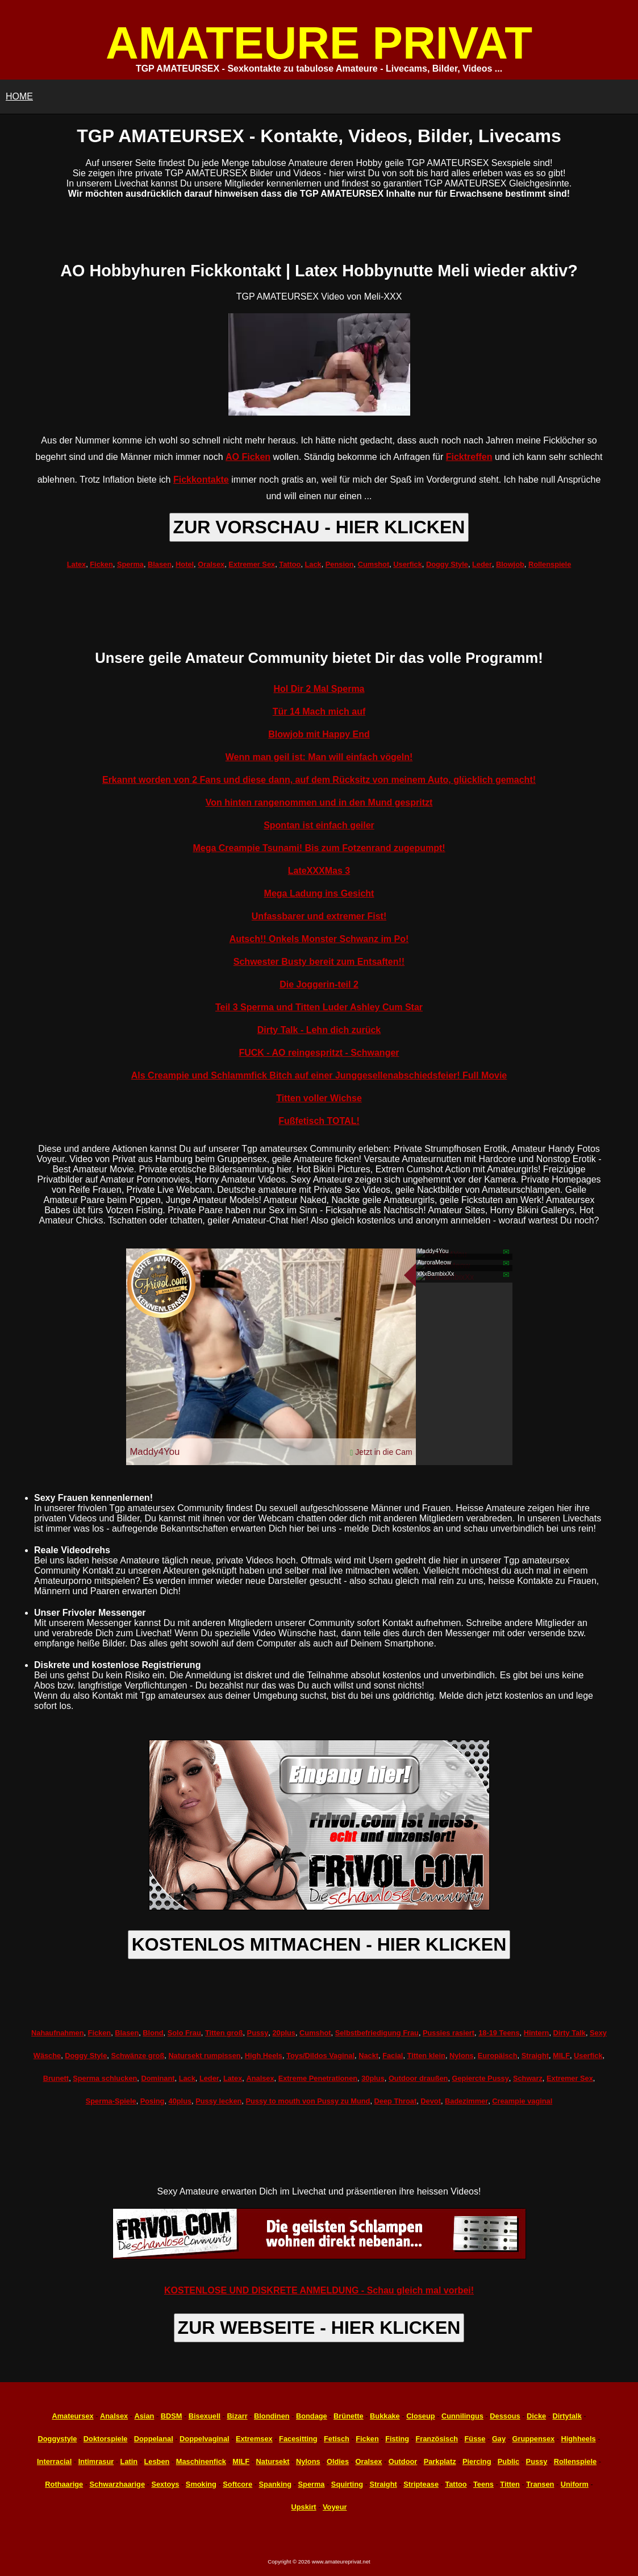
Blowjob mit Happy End (319, 734)
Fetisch (336, 2438)
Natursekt (273, 2461)
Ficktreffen (469, 457)
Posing (152, 2101)
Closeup (420, 2416)
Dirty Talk (569, 2033)
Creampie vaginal (522, 2101)
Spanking (275, 2484)
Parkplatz (440, 2461)
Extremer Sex (251, 564)
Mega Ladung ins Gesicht (319, 893)
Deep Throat (395, 2101)
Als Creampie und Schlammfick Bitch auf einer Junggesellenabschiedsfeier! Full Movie (319, 1075)
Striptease (421, 2484)
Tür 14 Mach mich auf (319, 711)
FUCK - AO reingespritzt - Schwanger (319, 1052)
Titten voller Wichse (319, 1098)
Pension (340, 564)
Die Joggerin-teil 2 (319, 984)
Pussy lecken (218, 2101)
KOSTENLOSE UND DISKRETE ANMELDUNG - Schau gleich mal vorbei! (319, 2290)
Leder (482, 564)
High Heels (263, 2055)
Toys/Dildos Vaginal (320, 2055)
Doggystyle (57, 2438)
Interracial (54, 2461)
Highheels (578, 2438)
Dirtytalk (567, 2416)
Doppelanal (153, 2438)
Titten (510, 2484)
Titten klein (426, 2055)
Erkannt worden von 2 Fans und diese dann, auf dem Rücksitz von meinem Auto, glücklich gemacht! (319, 780)
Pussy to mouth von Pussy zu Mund (307, 2101)
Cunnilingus (462, 2416)
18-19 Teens (498, 2033)
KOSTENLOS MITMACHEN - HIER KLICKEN (319, 1944)
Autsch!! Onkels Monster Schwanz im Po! (319, 939)
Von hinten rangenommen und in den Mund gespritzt (319, 802)
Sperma (130, 564)
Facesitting (298, 2438)
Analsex (260, 2078)
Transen (540, 2484)
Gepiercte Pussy (480, 2078)
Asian (145, 2416)
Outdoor (403, 2461)
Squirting (347, 2484)
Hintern (536, 2033)
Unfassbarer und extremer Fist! (319, 916)
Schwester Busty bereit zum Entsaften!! (319, 961)
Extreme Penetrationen (317, 2078)
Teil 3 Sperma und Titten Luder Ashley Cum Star (319, 1007)
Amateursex (72, 2416)
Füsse (475, 2438)
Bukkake (385, 2416)
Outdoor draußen (418, 2078)
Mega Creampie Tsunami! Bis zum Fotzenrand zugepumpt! (319, 848)
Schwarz (528, 2078)
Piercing (476, 2461)
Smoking (201, 2484)
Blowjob (510, 564)
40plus (180, 2101)
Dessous (505, 2416)
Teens (483, 2484)
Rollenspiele (549, 564)
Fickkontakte (201, 479)
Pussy (258, 2033)
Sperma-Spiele (111, 2101)
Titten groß (224, 2033)
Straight (535, 2055)
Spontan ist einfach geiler (319, 825)
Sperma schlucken (105, 2078)
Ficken (101, 564)
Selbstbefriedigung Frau (377, 2033)
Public (508, 2461)
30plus (373, 2078)
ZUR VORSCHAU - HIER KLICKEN (319, 527)
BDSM (171, 2416)
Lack (313, 564)
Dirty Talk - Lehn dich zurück (319, 1030)
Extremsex (254, 2438)
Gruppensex (533, 2438)
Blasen (160, 564)
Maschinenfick (201, 2461)
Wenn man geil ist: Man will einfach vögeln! (319, 757)
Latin (129, 2461)
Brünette (348, 2416)
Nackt (368, 2055)
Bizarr (237, 2416)
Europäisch (498, 2055)
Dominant (157, 2078)
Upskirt (303, 2507)
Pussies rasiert (448, 2033)
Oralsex (211, 564)
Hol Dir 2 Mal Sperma (318, 689)
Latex (76, 564)
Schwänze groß (137, 2055)
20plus (283, 2033)
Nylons (461, 2055)
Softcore (237, 2484)
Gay (499, 2438)
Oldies (338, 2461)
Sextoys (165, 2484)
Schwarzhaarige (117, 2484)
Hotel (185, 564)
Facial (392, 2055)
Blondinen (272, 2416)
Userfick (407, 564)
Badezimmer (466, 2101)
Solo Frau (184, 2033)
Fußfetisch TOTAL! (319, 1121)
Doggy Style (447, 564)
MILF (561, 2055)
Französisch (436, 2438)
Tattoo (290, 564)
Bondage (311, 2416)
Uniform (575, 2484)
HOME (19, 96)
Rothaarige (64, 2484)
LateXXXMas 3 (319, 871)
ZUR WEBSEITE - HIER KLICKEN (319, 2327)
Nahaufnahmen (57, 2033)
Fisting (397, 2438)
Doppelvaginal (204, 2438)
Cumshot (373, 564)
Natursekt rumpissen (204, 2055)
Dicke (536, 2416)
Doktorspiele (106, 2438)
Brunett (56, 2078)
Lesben (157, 2461)
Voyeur (335, 2507)
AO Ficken (248, 457)
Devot (430, 2101)
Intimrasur (96, 2461)
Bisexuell (204, 2416)
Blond (153, 2033)
